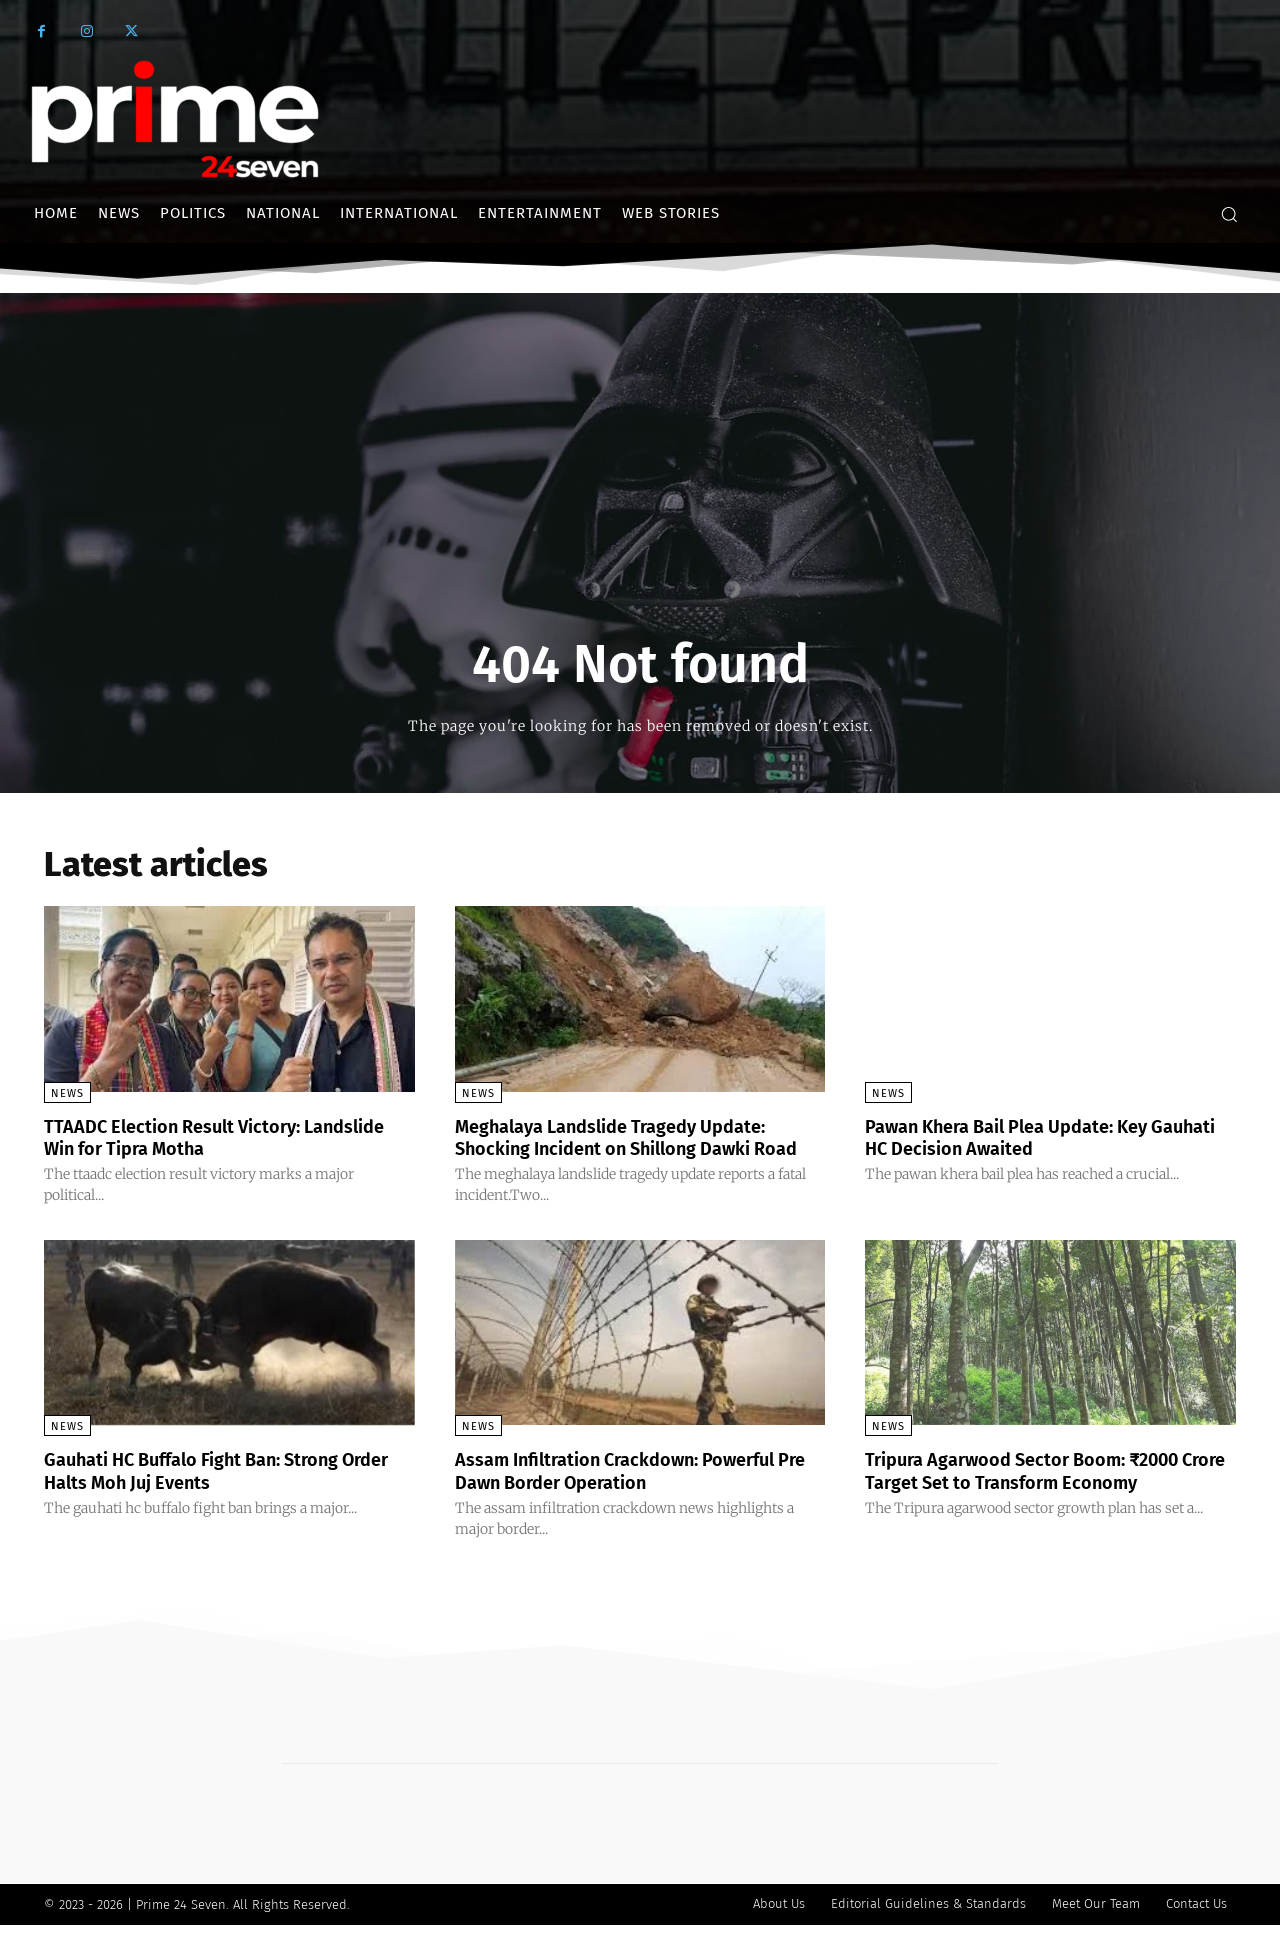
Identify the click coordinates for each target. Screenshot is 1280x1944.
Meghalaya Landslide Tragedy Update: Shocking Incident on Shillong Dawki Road (629, 1148)
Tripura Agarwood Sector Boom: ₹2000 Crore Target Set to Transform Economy (1045, 1491)
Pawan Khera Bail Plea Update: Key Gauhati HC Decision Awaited (1024, 1137)
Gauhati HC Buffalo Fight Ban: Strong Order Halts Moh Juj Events (211, 1491)
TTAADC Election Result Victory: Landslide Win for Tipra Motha (188, 1137)
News (67, 1093)
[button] (1229, 214)
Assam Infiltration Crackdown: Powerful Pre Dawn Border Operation (636, 1491)
